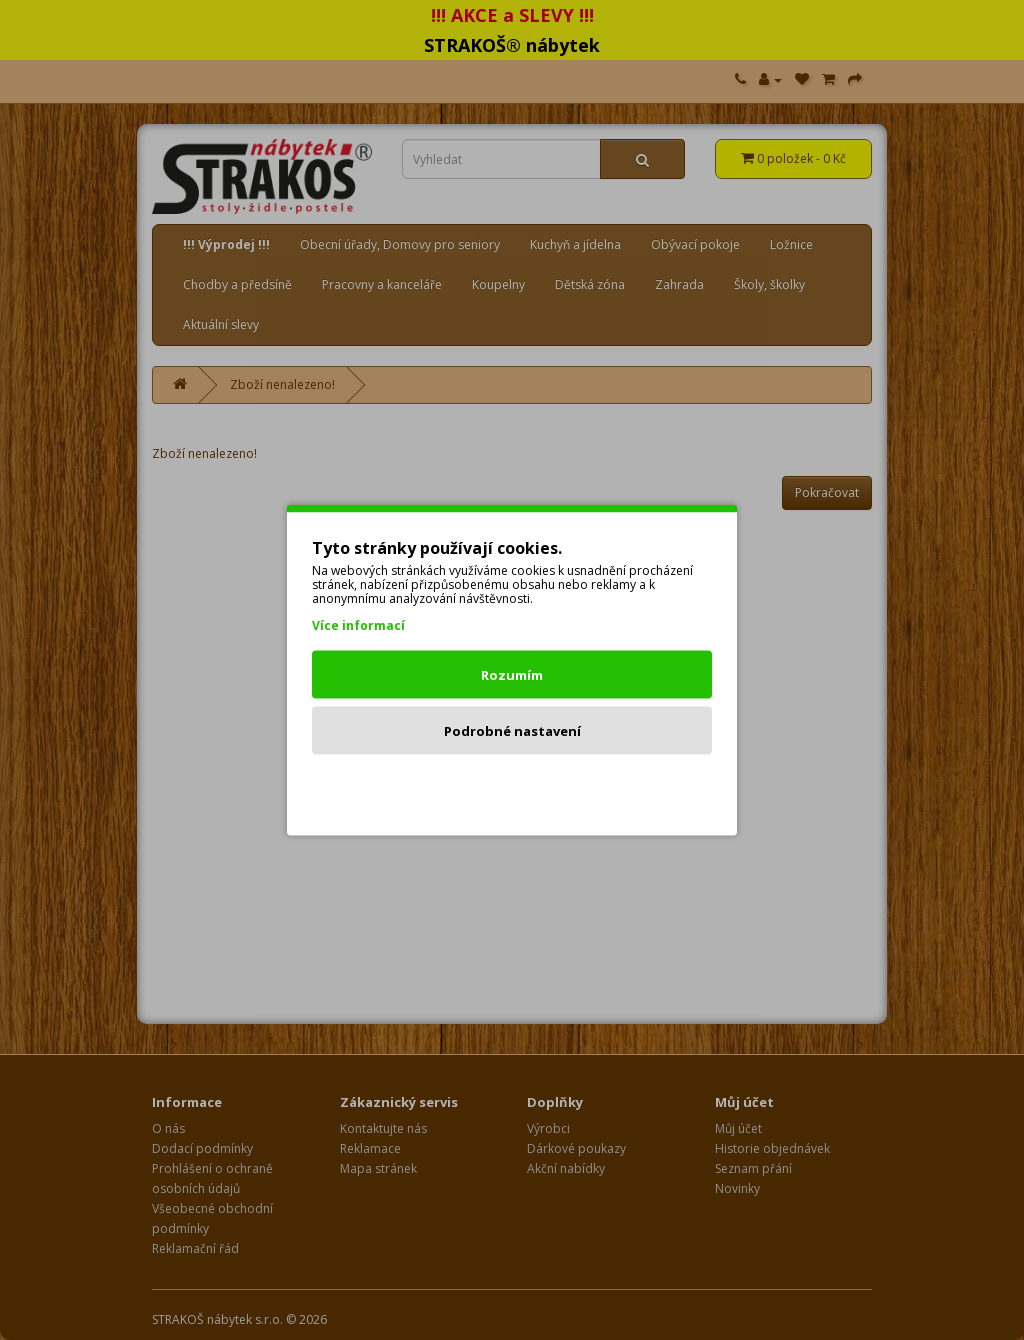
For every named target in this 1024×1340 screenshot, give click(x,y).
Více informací (358, 625)
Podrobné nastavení (512, 731)
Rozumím (512, 675)
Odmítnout (512, 787)
